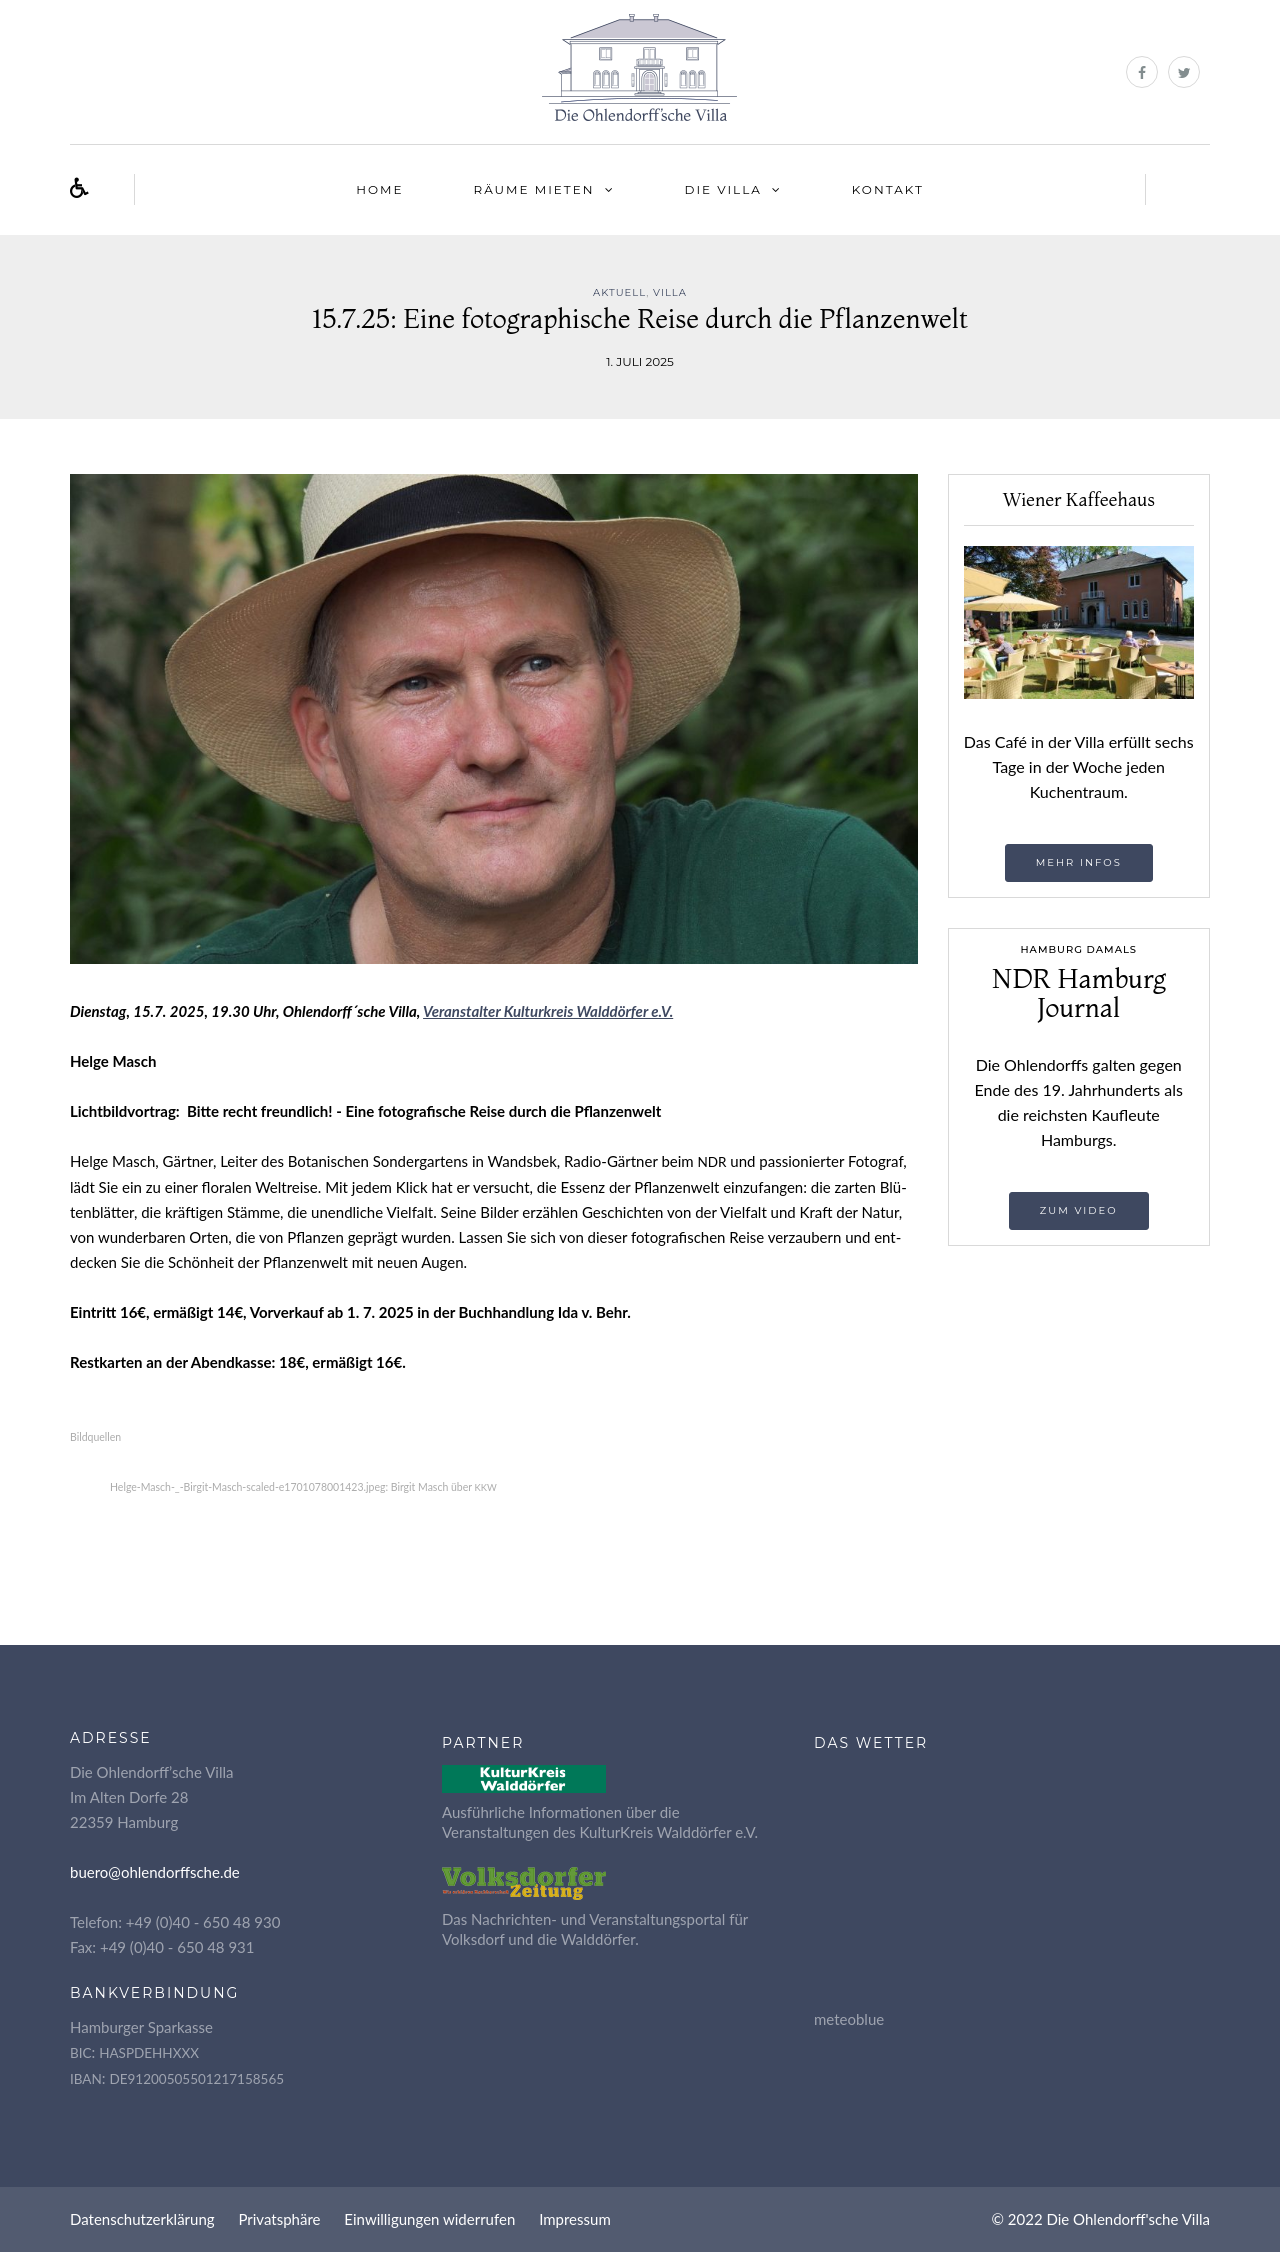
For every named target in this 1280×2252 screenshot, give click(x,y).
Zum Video (1079, 1210)
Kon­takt (888, 189)
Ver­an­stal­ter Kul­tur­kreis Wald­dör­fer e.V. (548, 1011)
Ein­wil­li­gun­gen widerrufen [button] (429, 2219)
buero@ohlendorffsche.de (155, 1872)
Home (379, 189)
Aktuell (619, 292)
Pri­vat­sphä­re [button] (279, 2219)
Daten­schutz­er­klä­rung (142, 2219)
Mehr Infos (1079, 862)
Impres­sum (575, 2219)
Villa (670, 292)
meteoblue (849, 2019)
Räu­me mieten (534, 189)
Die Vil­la (723, 189)
